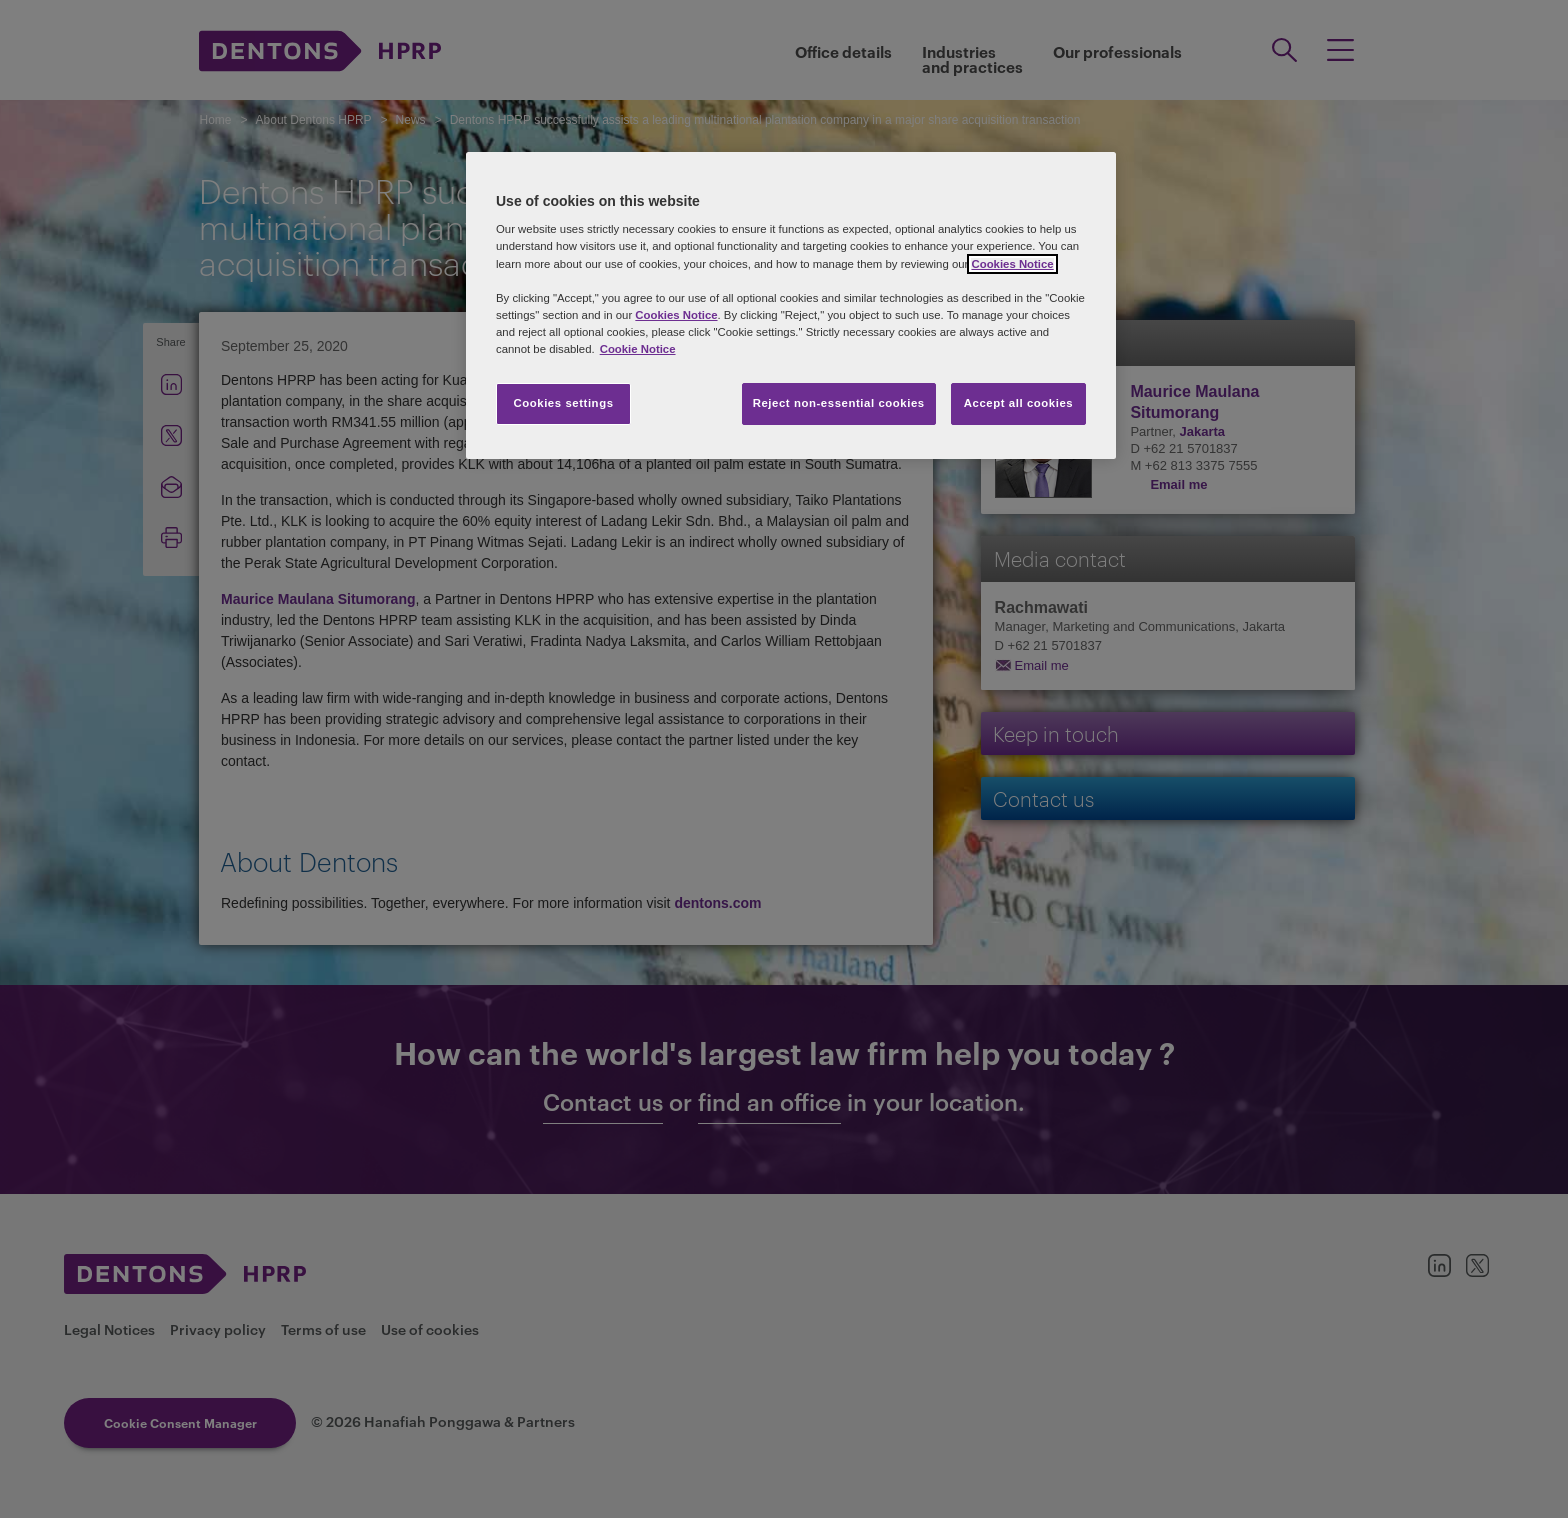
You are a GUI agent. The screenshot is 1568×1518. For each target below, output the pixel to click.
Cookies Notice (1012, 264)
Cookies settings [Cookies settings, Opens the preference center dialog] (563, 403)
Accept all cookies (1019, 403)
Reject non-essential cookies (839, 403)
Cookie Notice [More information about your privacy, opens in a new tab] (638, 349)
